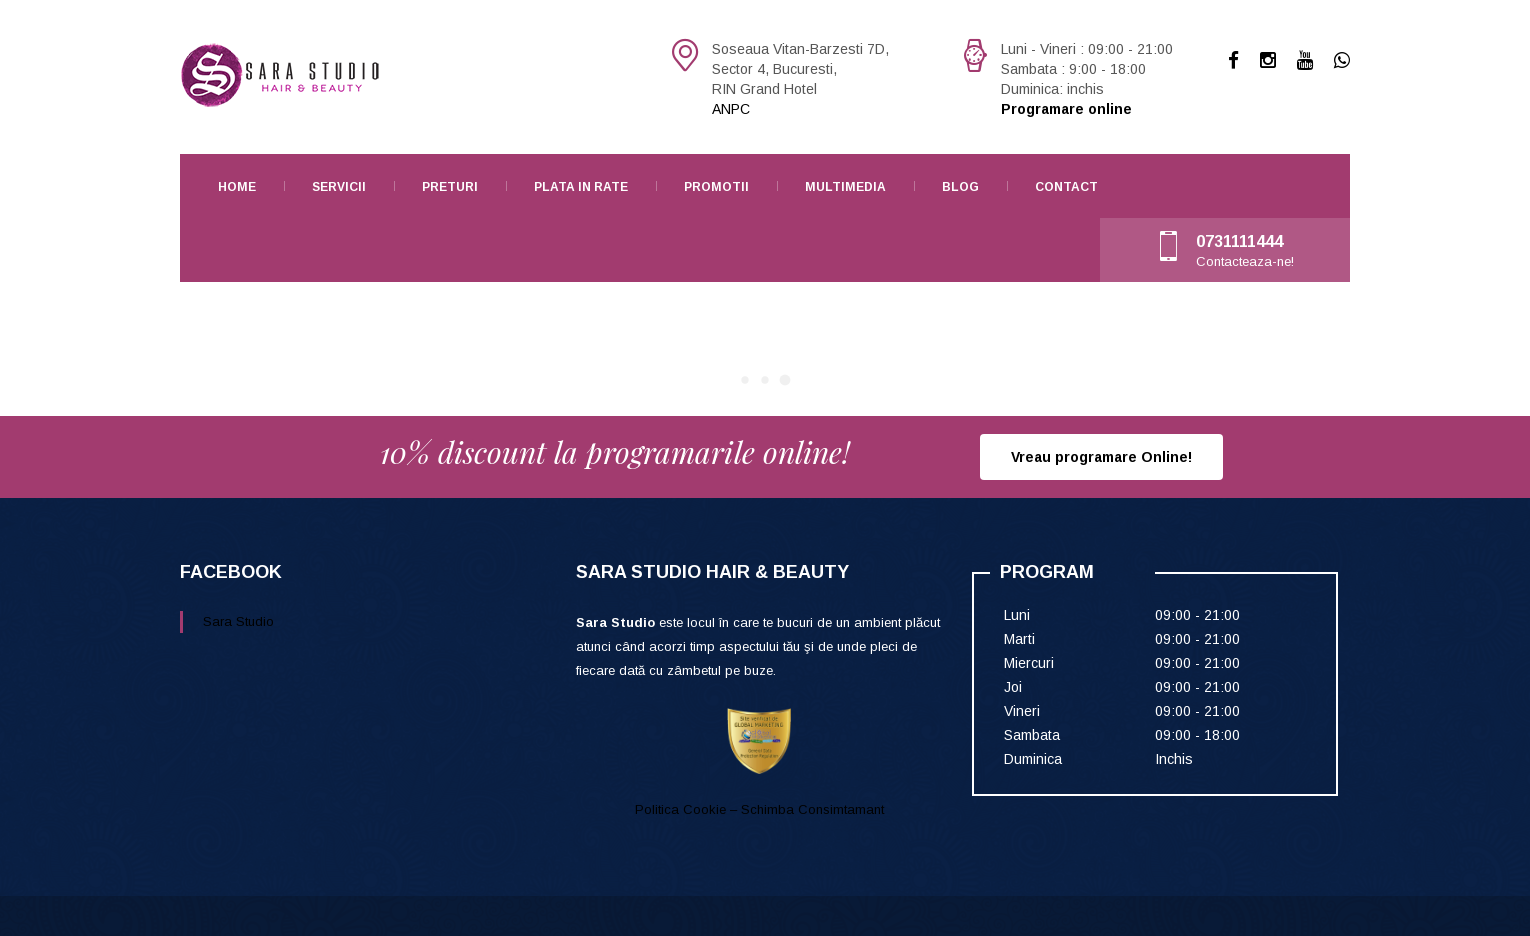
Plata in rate (581, 187)
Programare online (1066, 109)
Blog (960, 187)
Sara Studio (238, 621)
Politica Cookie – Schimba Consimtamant (759, 809)
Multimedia (845, 187)
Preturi (450, 187)
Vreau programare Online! (1101, 457)
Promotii (716, 187)
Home (237, 187)
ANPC (731, 109)
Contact (1066, 187)
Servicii (339, 187)
